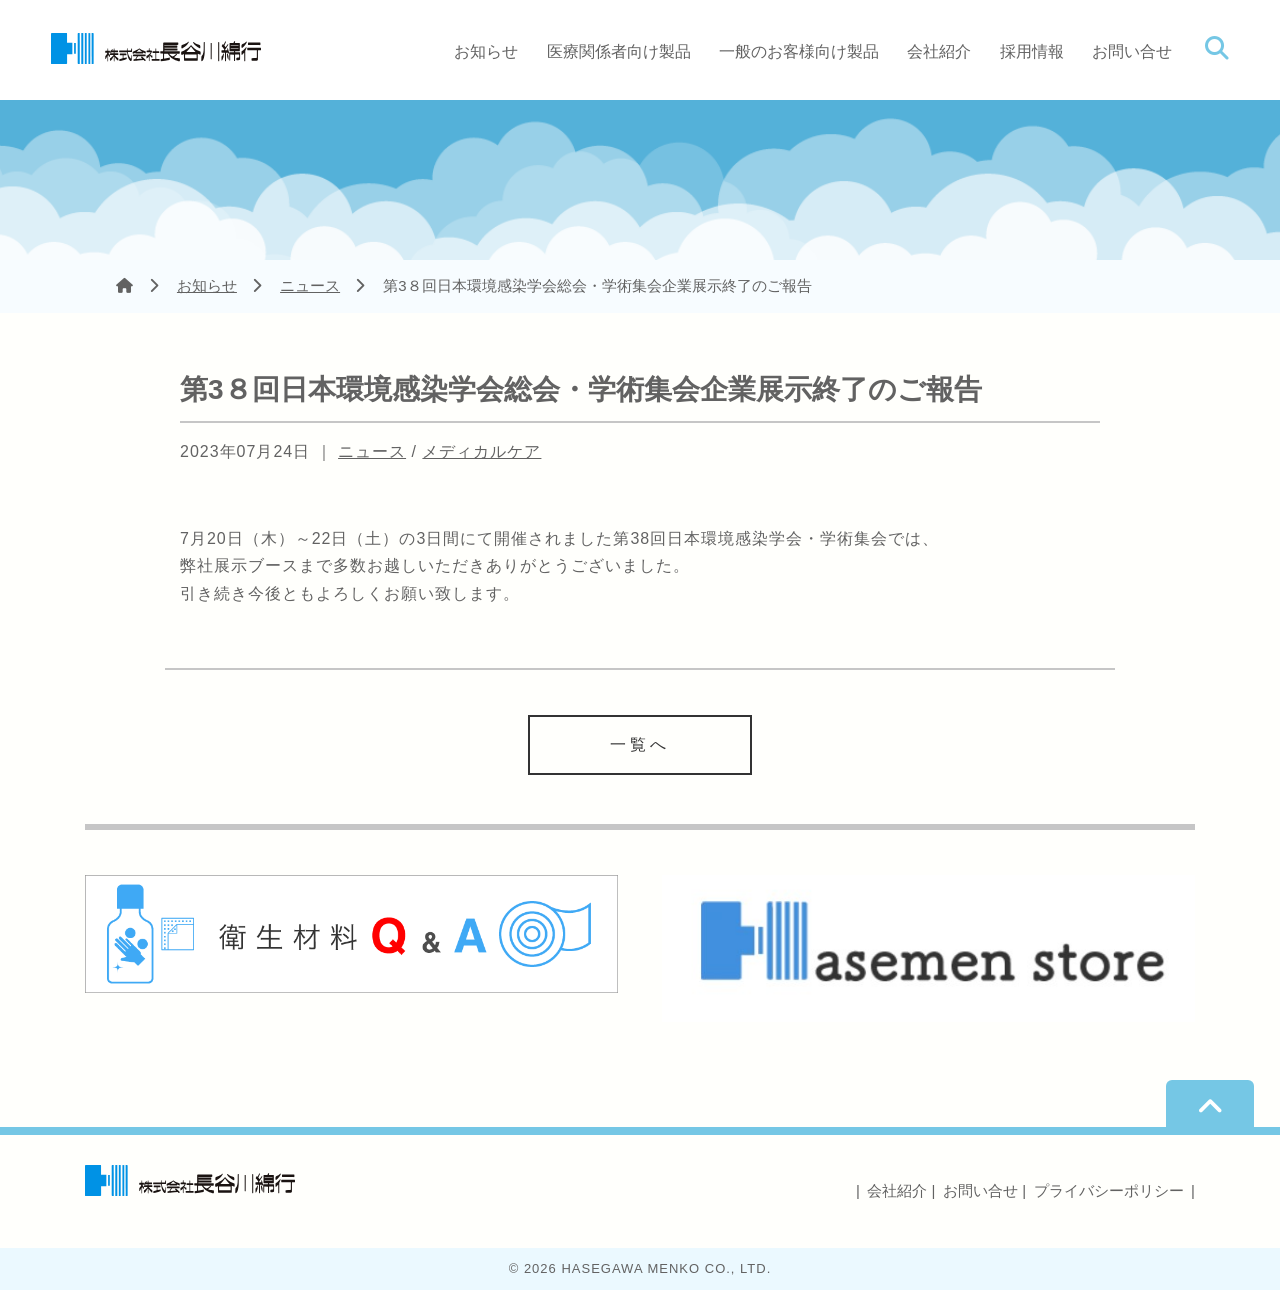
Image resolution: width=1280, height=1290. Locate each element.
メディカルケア (481, 451)
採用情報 (1032, 51)
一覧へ (640, 744)
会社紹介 (939, 51)
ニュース (310, 285)
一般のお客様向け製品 (799, 51)
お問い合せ (1132, 51)
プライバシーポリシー (1109, 1190)
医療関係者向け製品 (619, 51)
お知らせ (486, 51)
